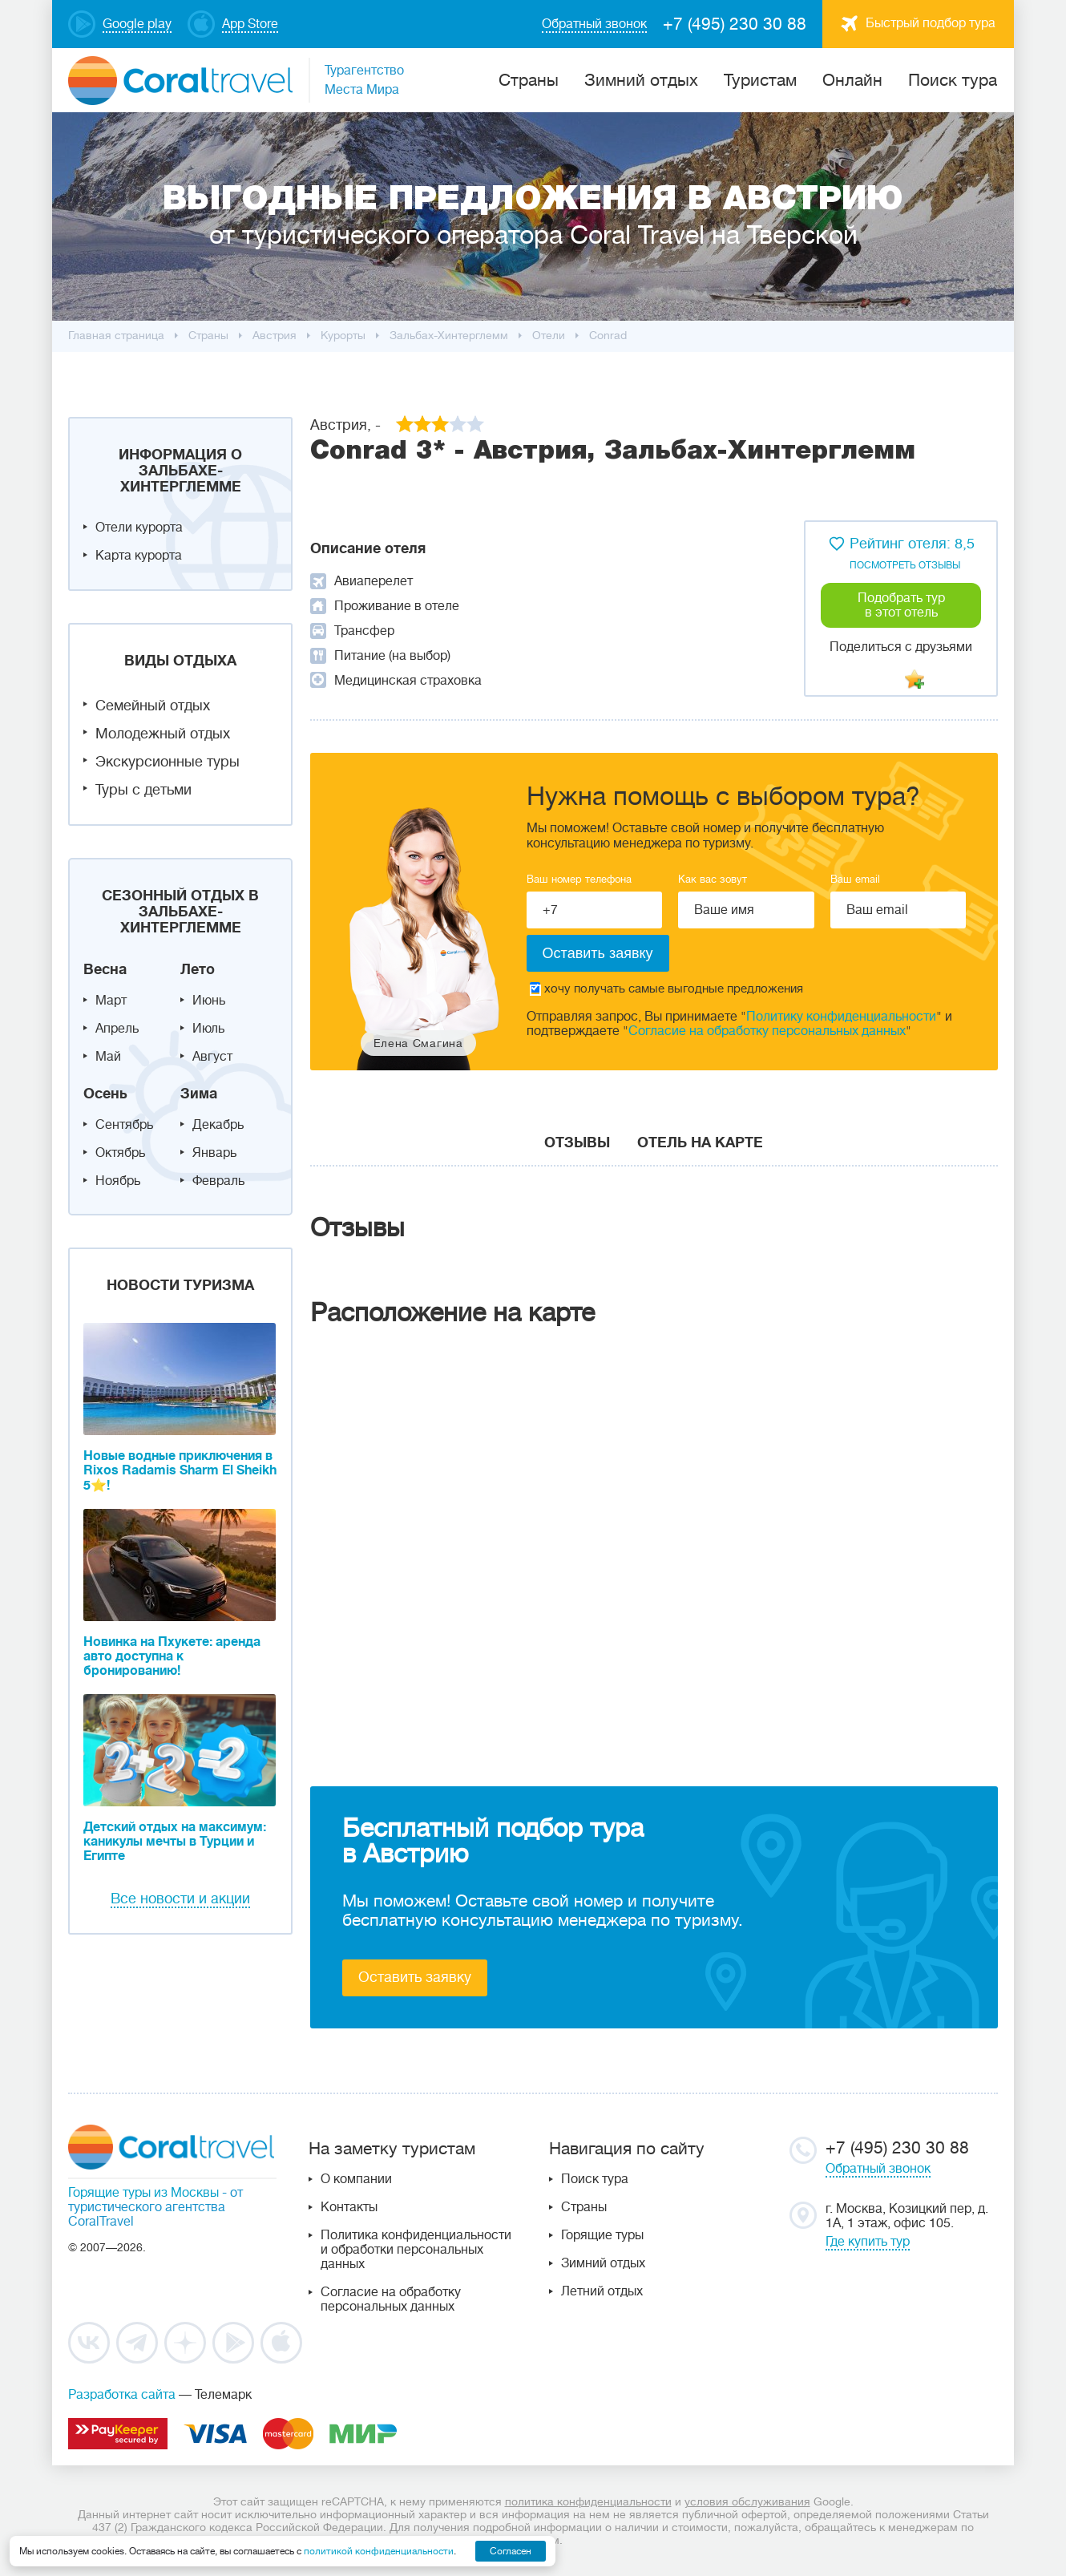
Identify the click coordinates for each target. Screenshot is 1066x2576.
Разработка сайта (122, 2395)
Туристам (760, 80)
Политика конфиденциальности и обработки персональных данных (416, 2249)
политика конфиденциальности (588, 2501)
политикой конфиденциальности (379, 2551)
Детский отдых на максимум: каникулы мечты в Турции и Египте (174, 1841)
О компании (356, 2179)
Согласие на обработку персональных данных (767, 1031)
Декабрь (218, 1125)
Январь (214, 1153)
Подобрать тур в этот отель (901, 605)
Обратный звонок (878, 2168)
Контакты (349, 2207)
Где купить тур (868, 2241)
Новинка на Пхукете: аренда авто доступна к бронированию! (171, 1656)
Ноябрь (117, 1181)
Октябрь (120, 1153)
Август (212, 1056)
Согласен (510, 2551)
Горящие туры (602, 2235)
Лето (197, 969)
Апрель (117, 1028)
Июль (208, 1028)
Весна (105, 969)
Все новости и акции (180, 1899)
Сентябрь (124, 1125)
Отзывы (577, 1142)
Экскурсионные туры (167, 762)
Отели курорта (139, 527)
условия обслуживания (747, 2501)
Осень (105, 1094)
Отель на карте (700, 1142)
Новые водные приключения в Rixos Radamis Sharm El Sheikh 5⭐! (180, 1471)
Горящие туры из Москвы (143, 2193)
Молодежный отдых (162, 734)
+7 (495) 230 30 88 (734, 24)
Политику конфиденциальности (841, 1016)
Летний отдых (602, 2291)
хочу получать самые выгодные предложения (666, 989)
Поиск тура (952, 80)
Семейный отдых (152, 706)
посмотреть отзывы (905, 565)
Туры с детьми (143, 790)
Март (111, 1000)
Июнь (208, 1000)
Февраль (218, 1181)
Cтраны (529, 80)
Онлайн (852, 80)
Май (108, 1056)
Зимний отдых (641, 80)
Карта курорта (138, 555)
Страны (584, 2207)
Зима (198, 1094)
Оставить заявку (414, 1977)
